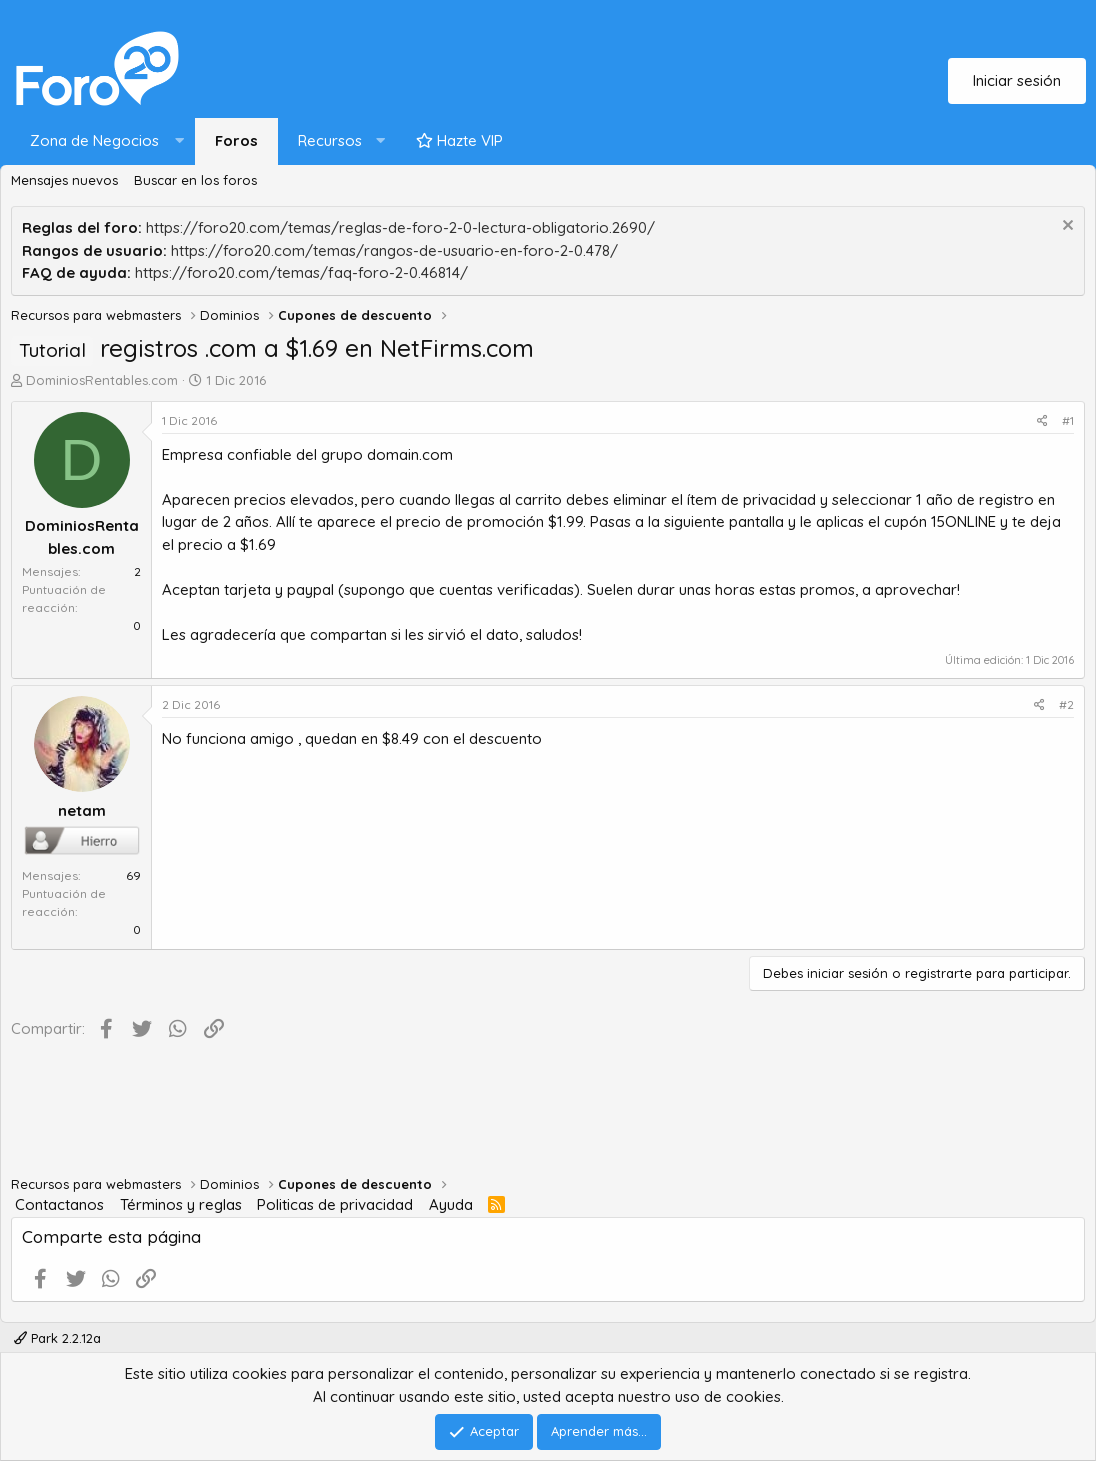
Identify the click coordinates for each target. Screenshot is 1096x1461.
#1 (1068, 420)
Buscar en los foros (195, 180)
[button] (102, 141)
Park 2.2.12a (57, 1338)
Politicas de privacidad (335, 1204)
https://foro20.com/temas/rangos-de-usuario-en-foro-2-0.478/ (394, 250)
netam (82, 810)
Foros (236, 140)
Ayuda (451, 1204)
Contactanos (59, 1204)
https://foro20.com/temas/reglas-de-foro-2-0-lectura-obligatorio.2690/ (400, 227)
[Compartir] (1042, 421)
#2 (1066, 704)
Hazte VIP (459, 140)
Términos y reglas (181, 1204)
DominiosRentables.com (102, 380)
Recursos (330, 140)
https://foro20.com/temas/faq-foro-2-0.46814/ (301, 272)
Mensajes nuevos (64, 180)
